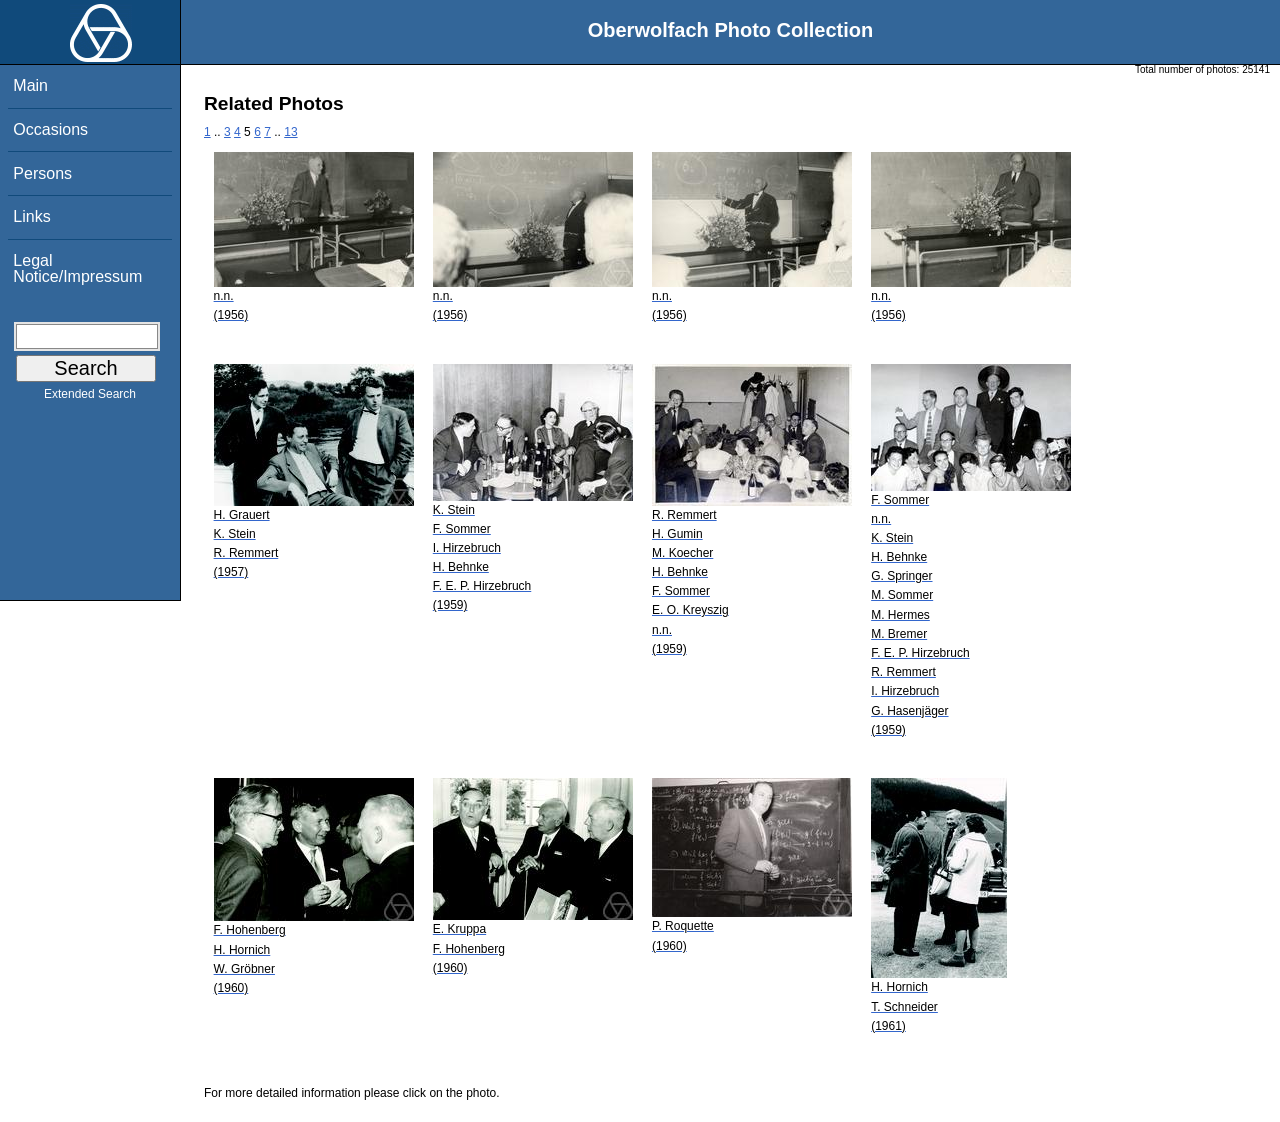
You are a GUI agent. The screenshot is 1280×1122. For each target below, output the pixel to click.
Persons (42, 173)
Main (30, 85)
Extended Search (90, 398)
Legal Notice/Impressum (77, 268)
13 (290, 132)
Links (31, 216)
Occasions (50, 129)
